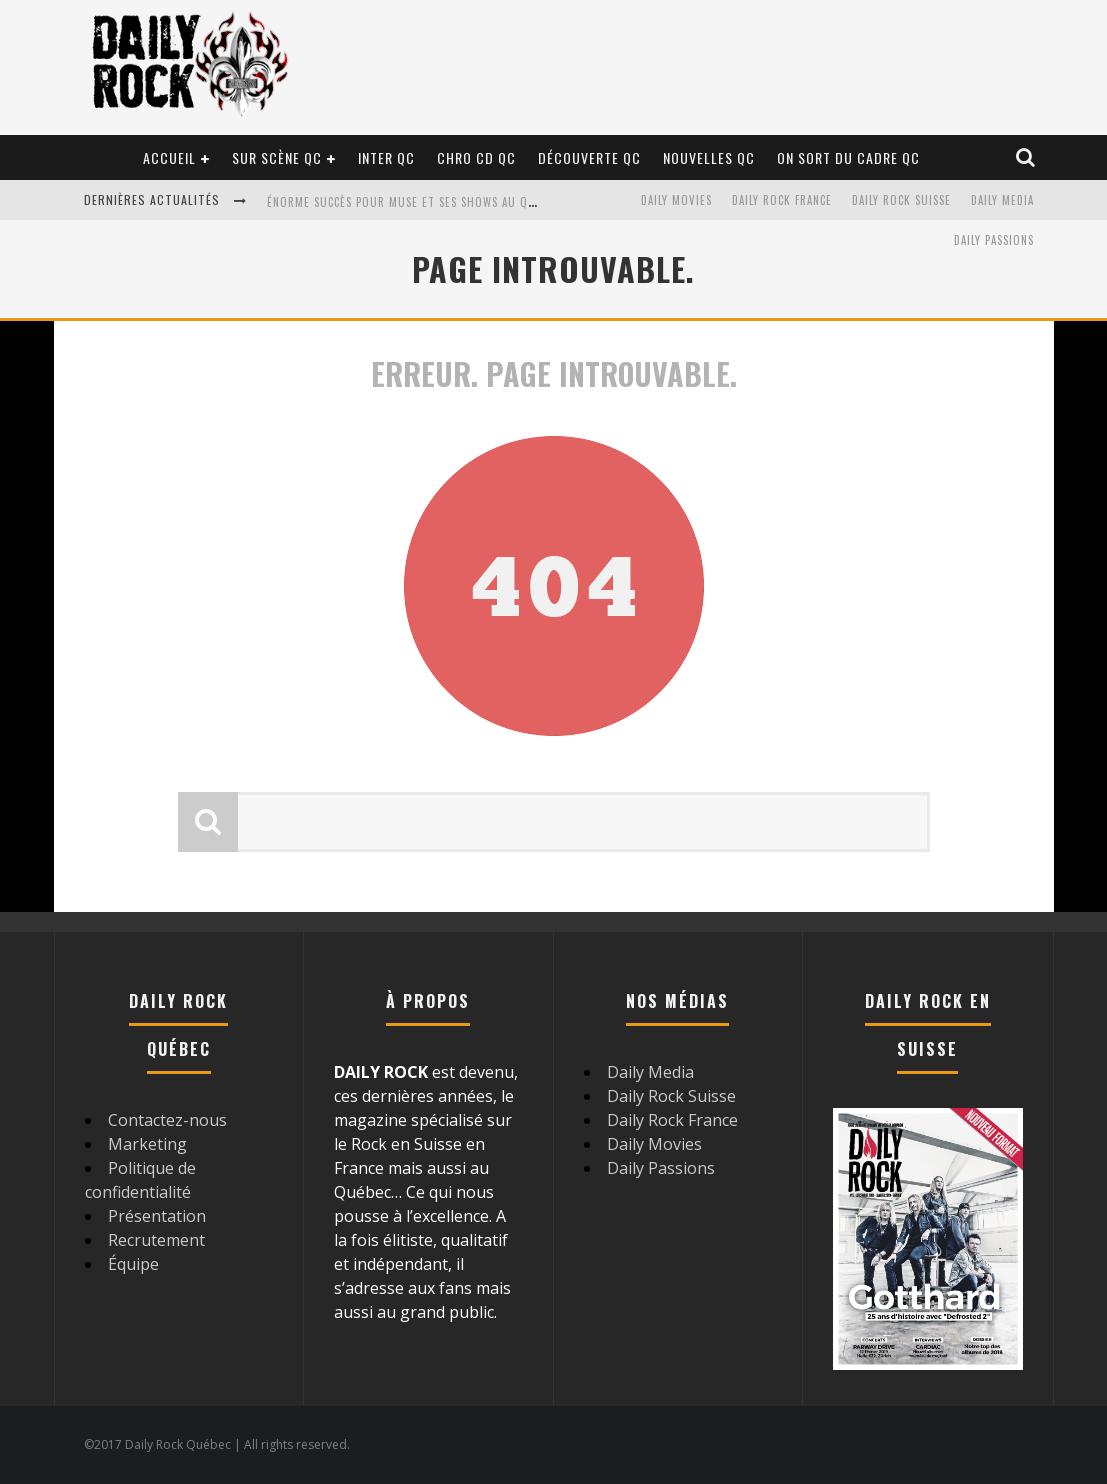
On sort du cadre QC (848, 157)
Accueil (169, 157)
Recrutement (156, 1240)
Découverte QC (589, 157)
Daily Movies (676, 200)
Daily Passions (994, 240)
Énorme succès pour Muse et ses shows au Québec (414, 202)
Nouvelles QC (709, 157)
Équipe (133, 1264)
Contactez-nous (167, 1120)
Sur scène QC (277, 157)
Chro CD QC (476, 157)
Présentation (157, 1216)
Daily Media (1002, 200)
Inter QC (386, 157)
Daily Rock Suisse (901, 200)
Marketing (147, 1144)
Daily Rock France (782, 200)
